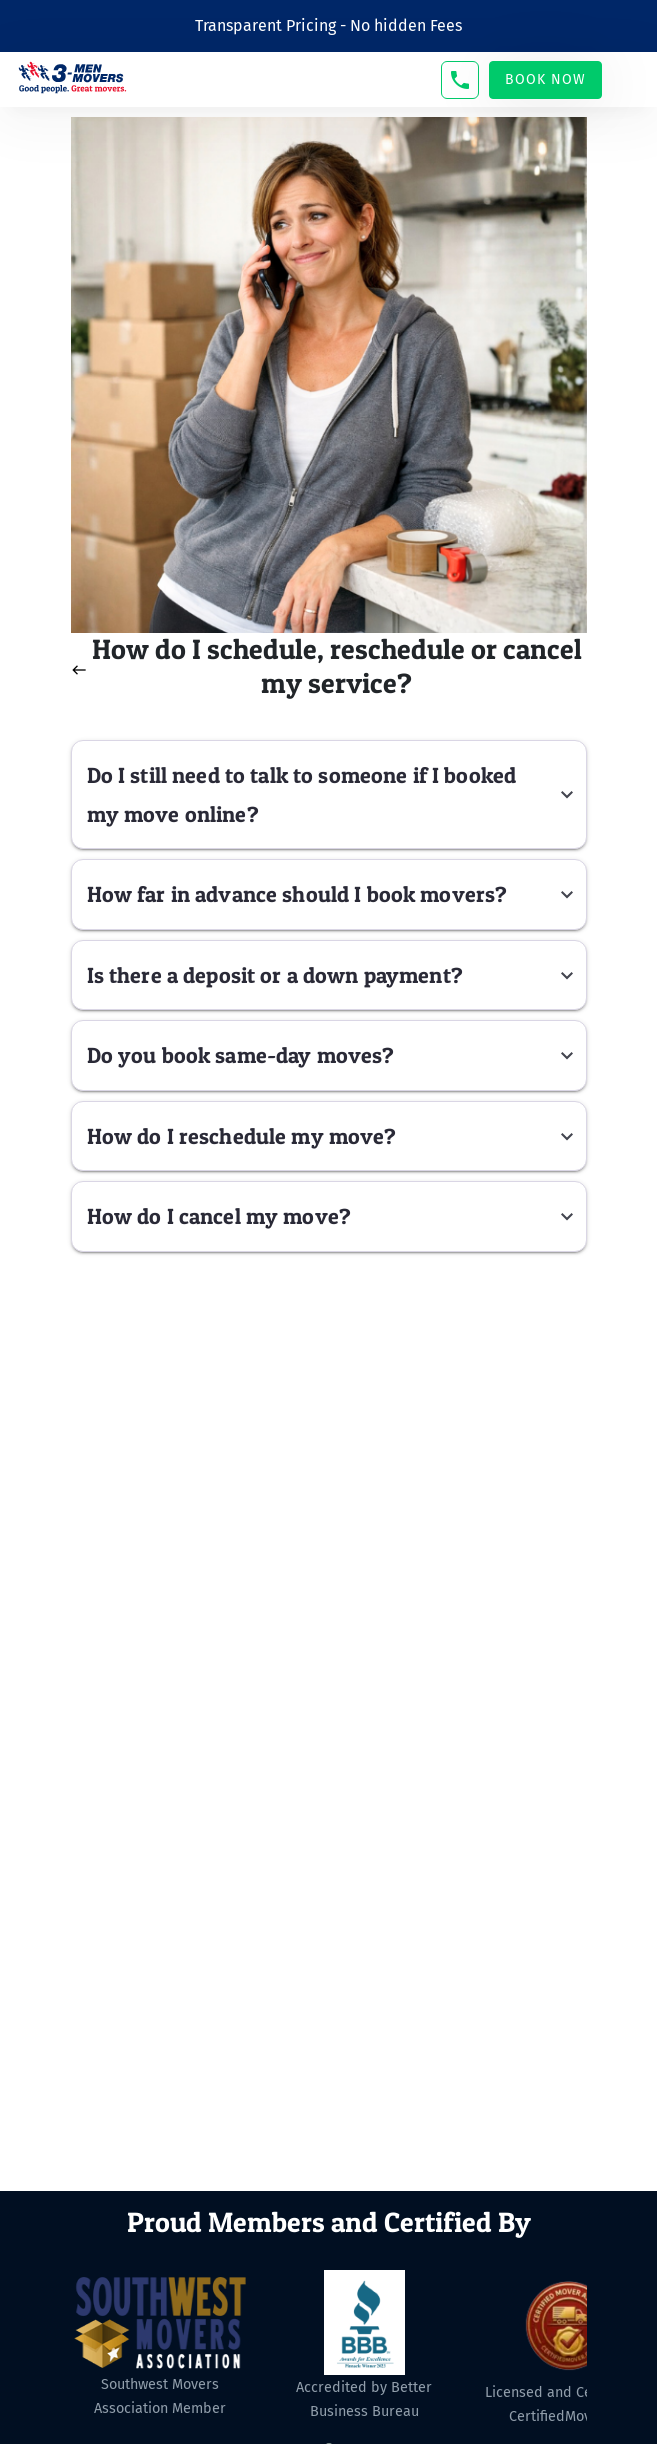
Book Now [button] (545, 79)
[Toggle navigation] (630, 79)
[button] (460, 80)
